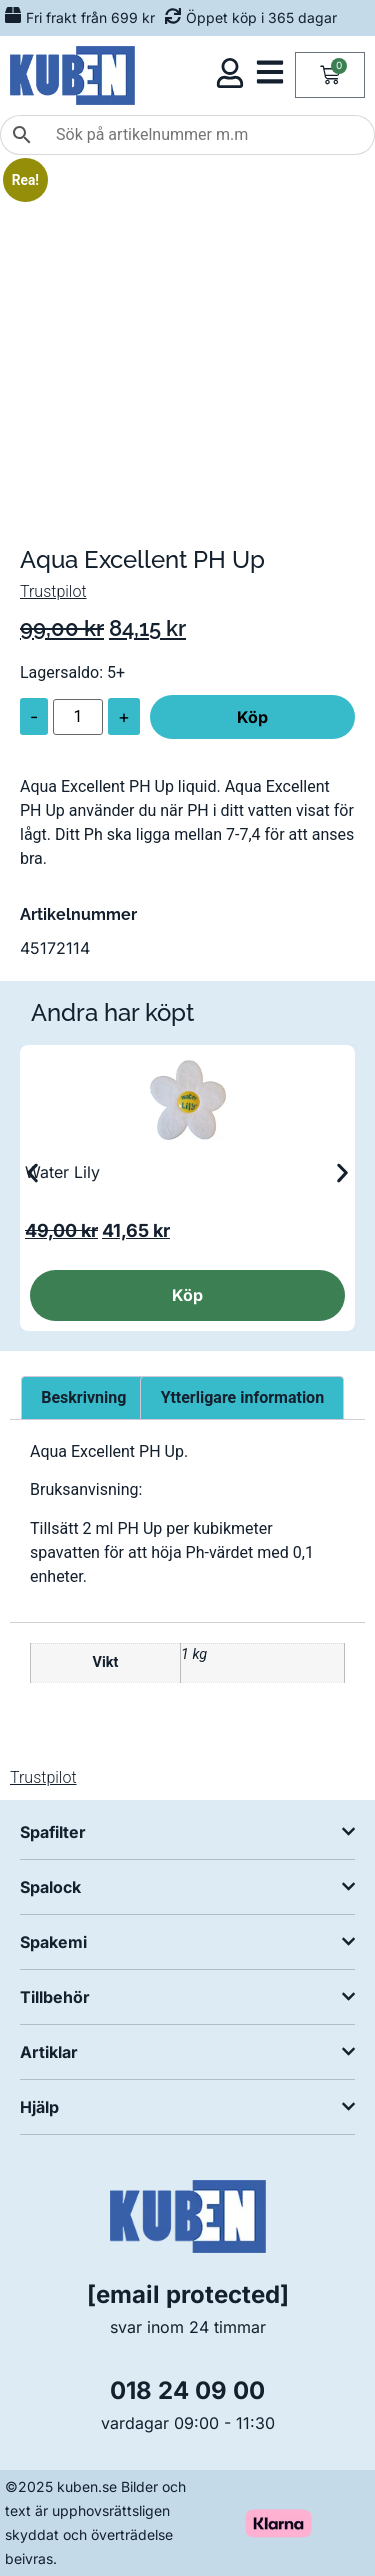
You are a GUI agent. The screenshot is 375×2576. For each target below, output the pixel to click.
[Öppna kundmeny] (230, 73)
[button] (32, 1173)
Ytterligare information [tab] (242, 1397)
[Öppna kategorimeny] (270, 72)
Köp (252, 717)
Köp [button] (187, 1295)
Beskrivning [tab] (83, 1397)
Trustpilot (53, 591)
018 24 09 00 (187, 2390)
